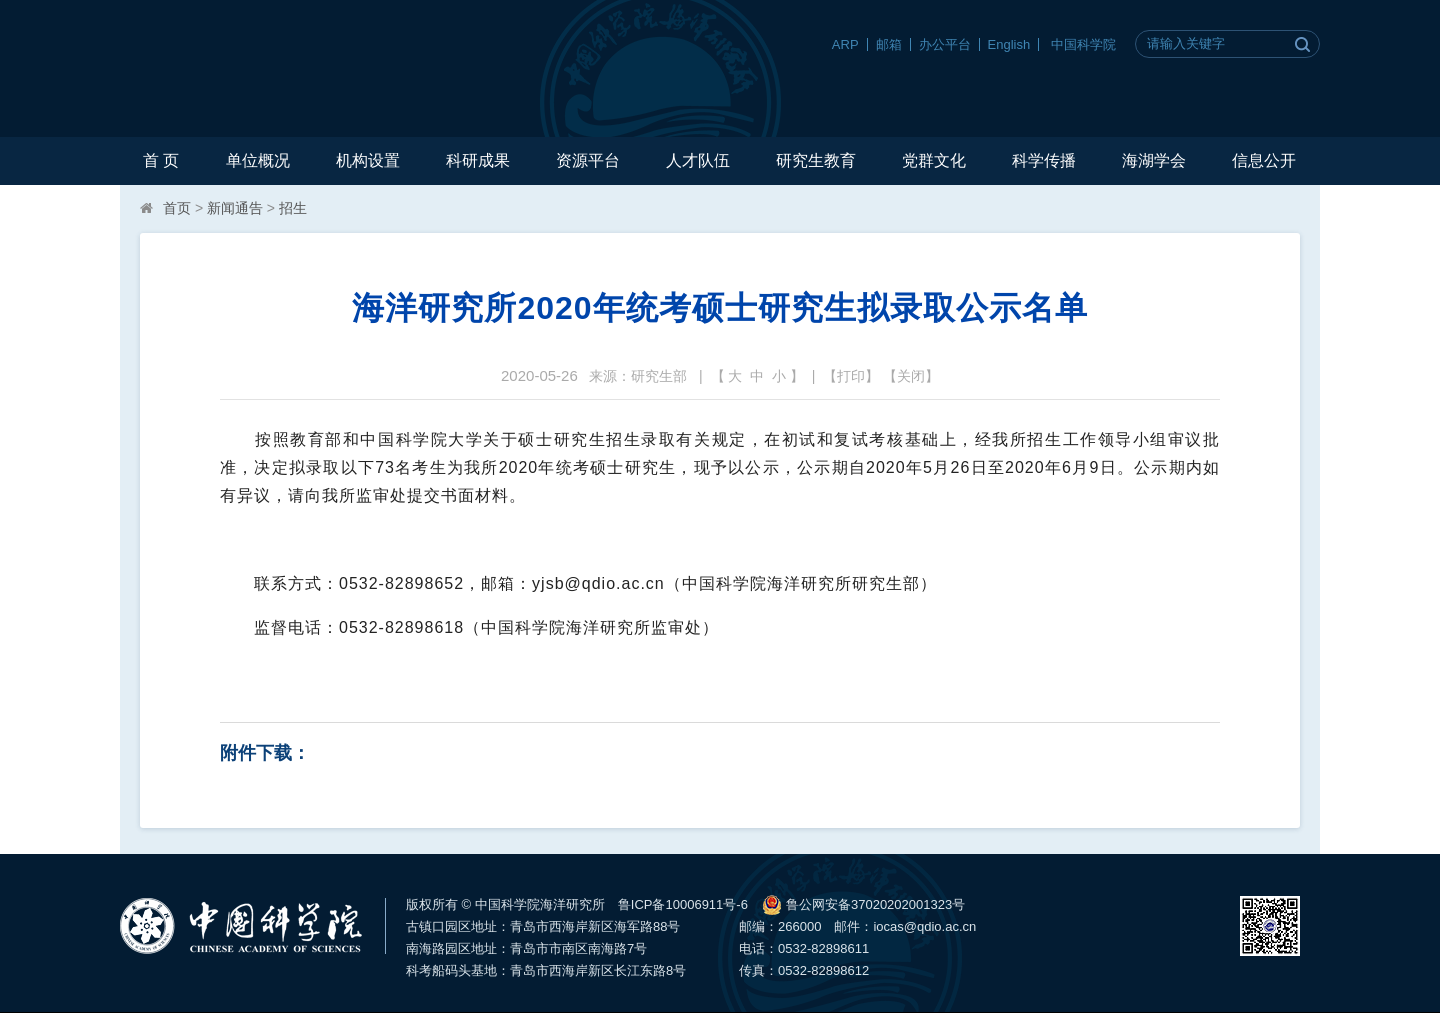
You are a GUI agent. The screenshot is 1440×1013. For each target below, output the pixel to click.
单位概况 (258, 160)
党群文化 (934, 160)
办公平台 (945, 44)
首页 (177, 208)
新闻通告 (235, 208)
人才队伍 (698, 160)
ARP (845, 44)
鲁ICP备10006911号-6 (683, 904)
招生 (293, 208)
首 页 (161, 160)
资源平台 (588, 160)
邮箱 (889, 44)
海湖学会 (1154, 160)
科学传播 (1044, 160)
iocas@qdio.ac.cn (924, 926)
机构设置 (368, 160)
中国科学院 (1083, 44)
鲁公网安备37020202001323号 (863, 905)
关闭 (911, 376)
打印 (851, 376)
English (1009, 44)
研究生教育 (816, 160)
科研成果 (478, 160)
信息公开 (1264, 160)
